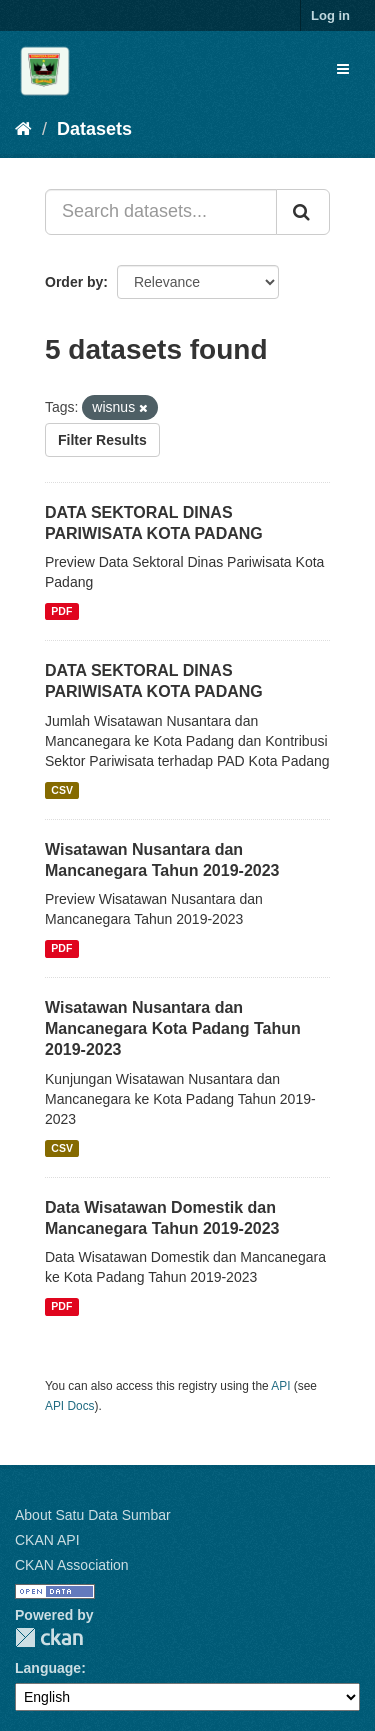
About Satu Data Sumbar (93, 1515)
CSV (62, 790)
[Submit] (303, 212)
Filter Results (102, 440)
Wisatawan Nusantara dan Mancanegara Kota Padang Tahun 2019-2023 (173, 1028)
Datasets (94, 129)
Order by (74, 282)
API (280, 1386)
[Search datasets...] (161, 212)
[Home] (23, 129)
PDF (61, 611)
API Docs (70, 1406)
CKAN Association (72, 1565)
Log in (330, 15)
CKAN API (47, 1540)
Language (48, 1668)
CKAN (49, 1637)
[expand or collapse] (343, 69)
